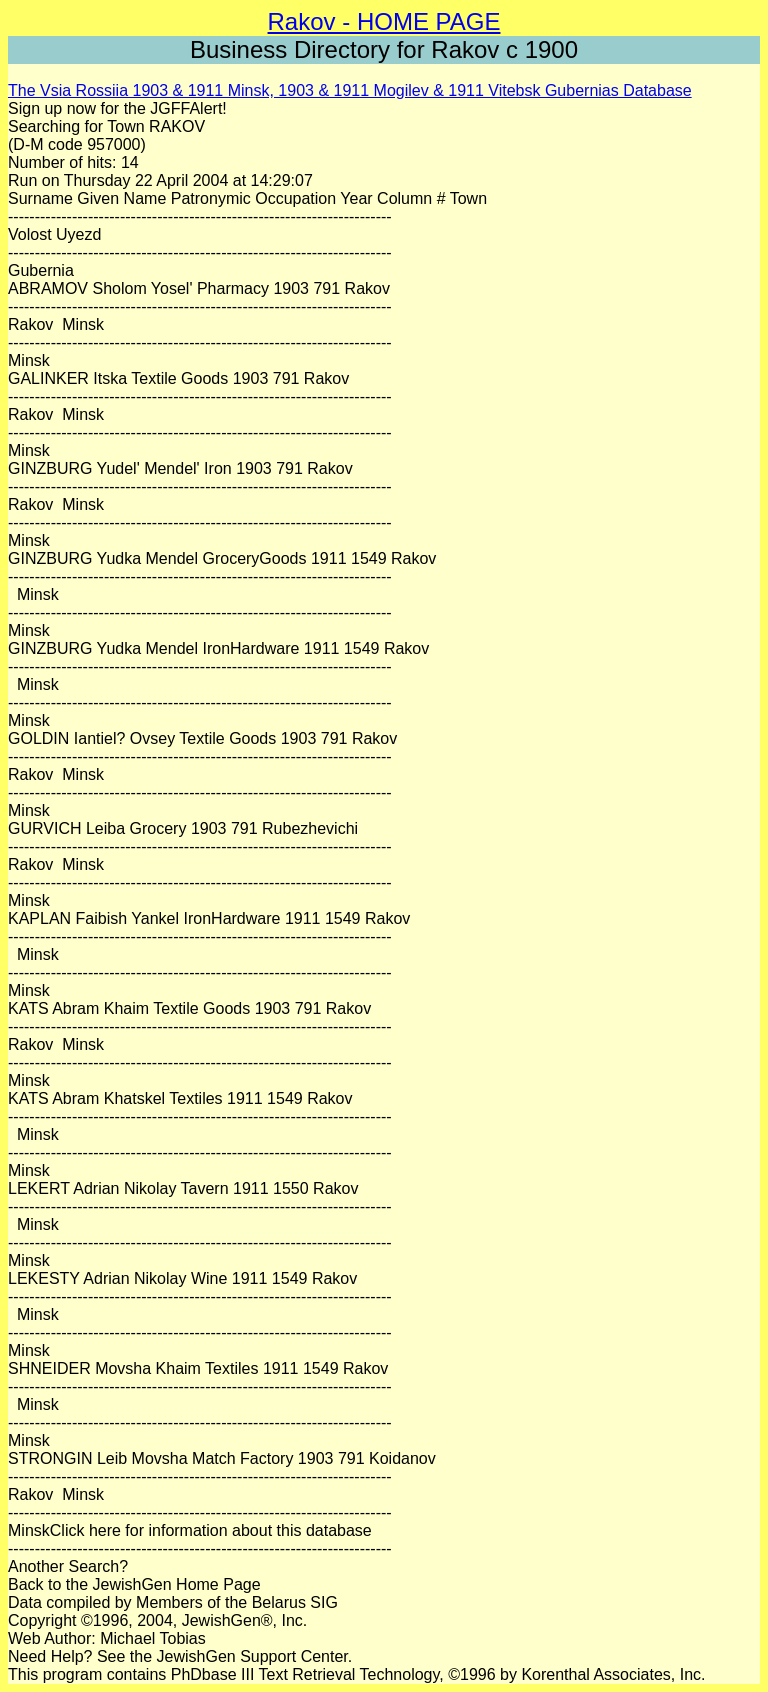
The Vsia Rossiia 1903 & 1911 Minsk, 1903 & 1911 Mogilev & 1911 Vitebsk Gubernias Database (350, 90)
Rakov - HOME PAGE (384, 21)
